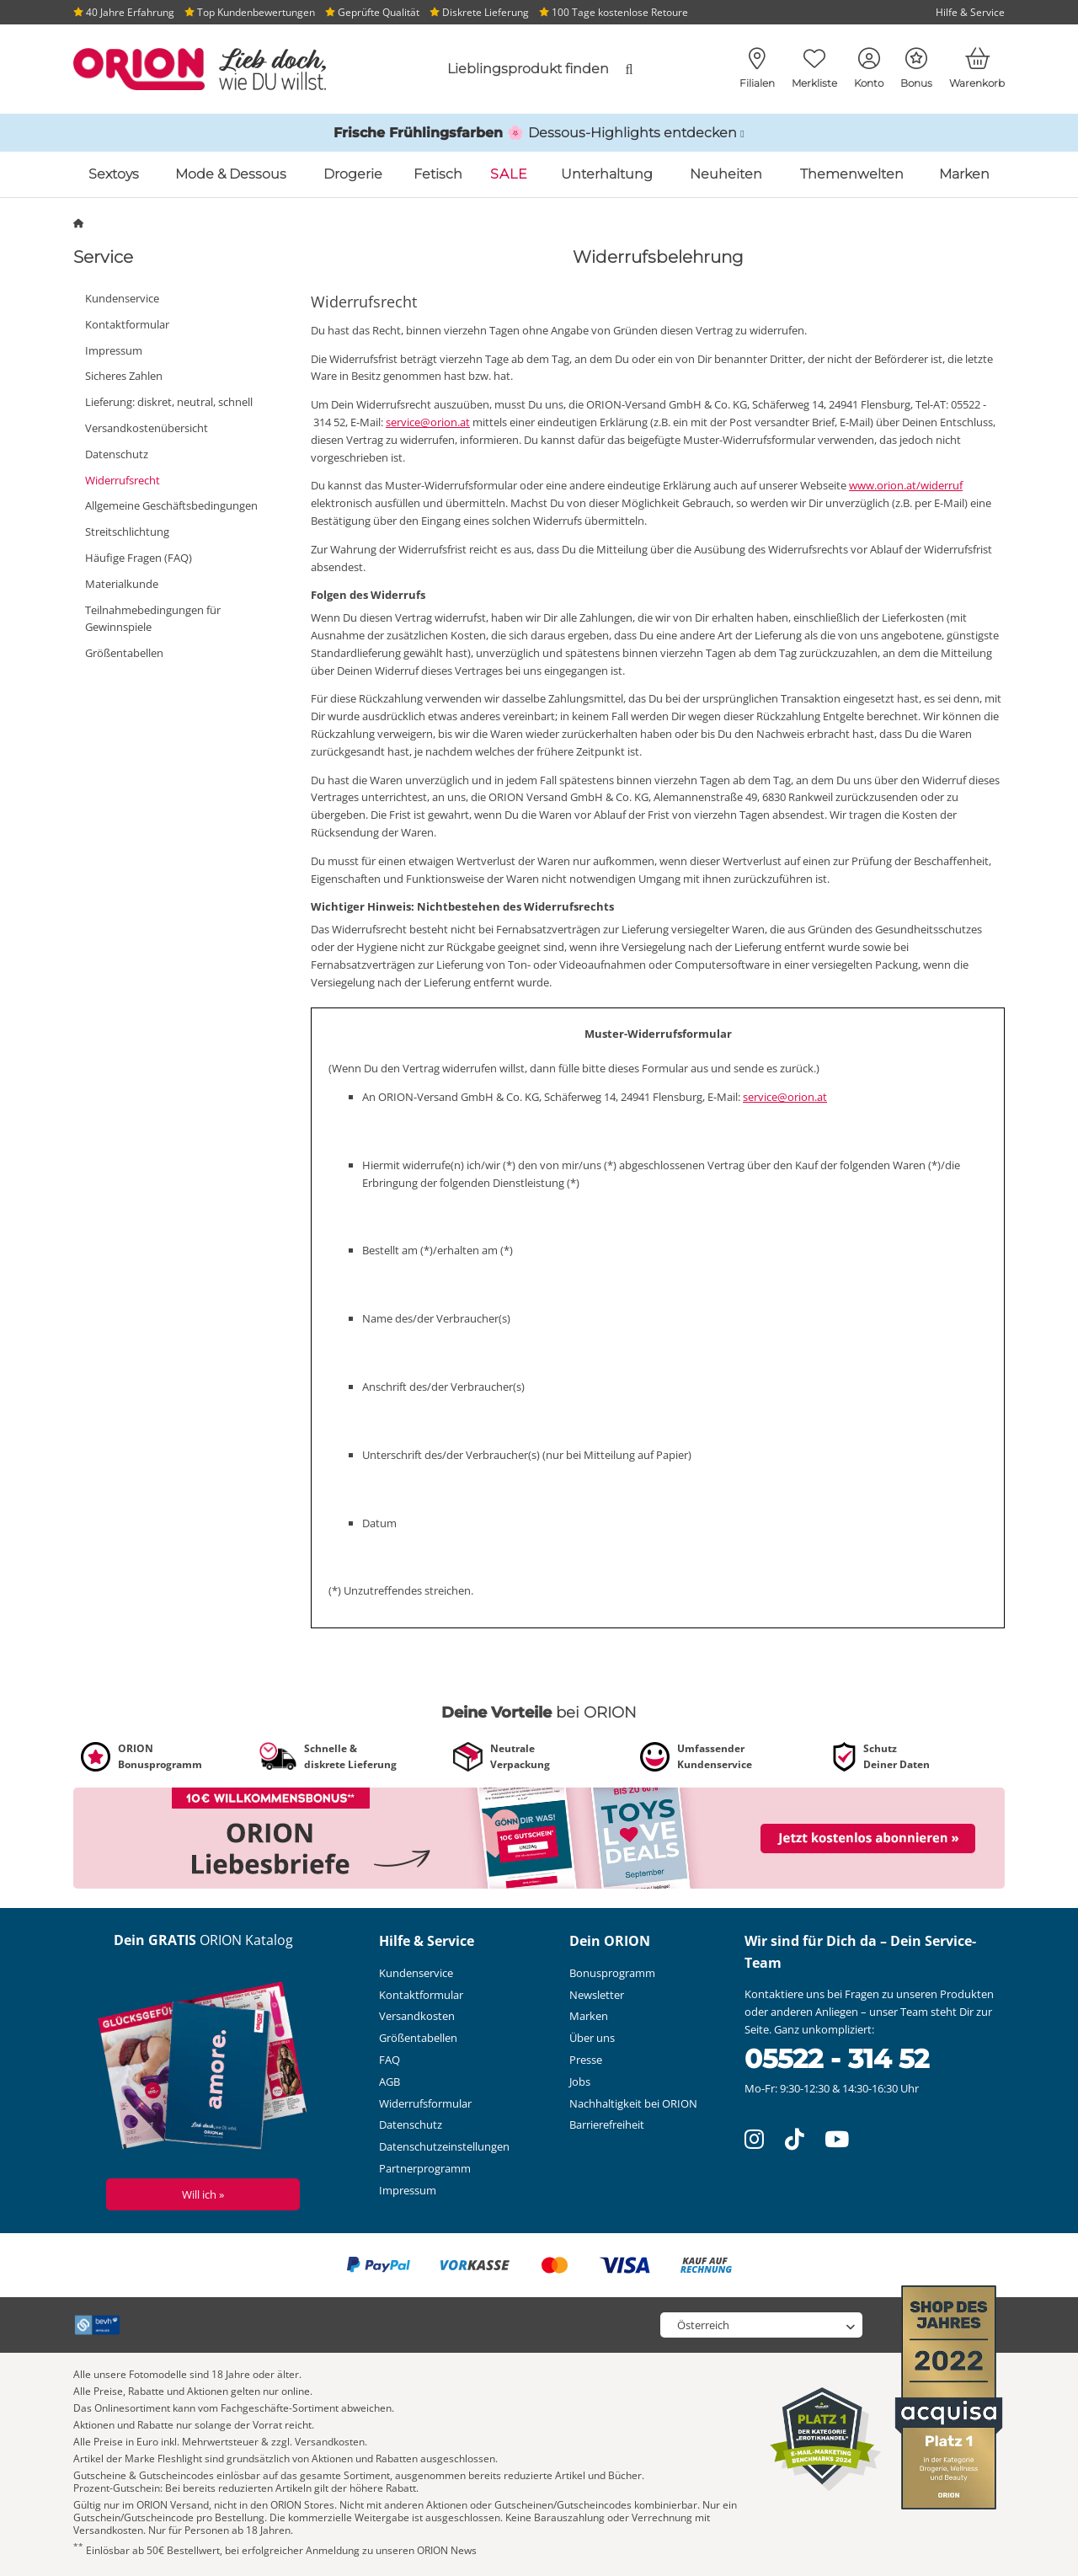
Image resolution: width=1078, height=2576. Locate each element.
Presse (585, 2059)
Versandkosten (417, 2015)
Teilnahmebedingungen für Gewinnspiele (153, 618)
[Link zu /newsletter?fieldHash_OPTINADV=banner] (539, 1837)
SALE (509, 174)
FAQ (389, 2059)
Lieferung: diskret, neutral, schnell (169, 401)
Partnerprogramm (425, 2168)
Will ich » (203, 2194)
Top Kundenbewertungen (249, 12)
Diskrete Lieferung (479, 12)
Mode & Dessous (230, 174)
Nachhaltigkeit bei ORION (633, 2103)
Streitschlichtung (127, 531)
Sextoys (113, 174)
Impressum (113, 350)
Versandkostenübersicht (146, 428)
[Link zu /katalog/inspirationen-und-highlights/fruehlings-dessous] (539, 133)
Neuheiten (726, 174)
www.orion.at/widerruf (906, 485)
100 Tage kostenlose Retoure (613, 12)
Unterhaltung (607, 174)
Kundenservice (122, 298)
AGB (389, 2081)
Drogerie (352, 174)
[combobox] (507, 69)
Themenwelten (852, 174)
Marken (964, 174)
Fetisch (438, 174)
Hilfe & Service (970, 12)
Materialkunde (121, 583)
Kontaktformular (127, 324)
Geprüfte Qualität (372, 12)
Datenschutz (116, 454)
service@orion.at (428, 422)
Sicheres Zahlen (124, 375)
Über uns (592, 2037)
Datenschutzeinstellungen (444, 2146)
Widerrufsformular (425, 2103)
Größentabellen (124, 652)
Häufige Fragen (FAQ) (138, 557)
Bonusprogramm (612, 1972)
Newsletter (596, 1994)
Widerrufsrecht (122, 480)
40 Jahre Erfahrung (123, 12)
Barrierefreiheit (606, 2124)
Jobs (579, 2081)
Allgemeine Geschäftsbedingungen (171, 505)
